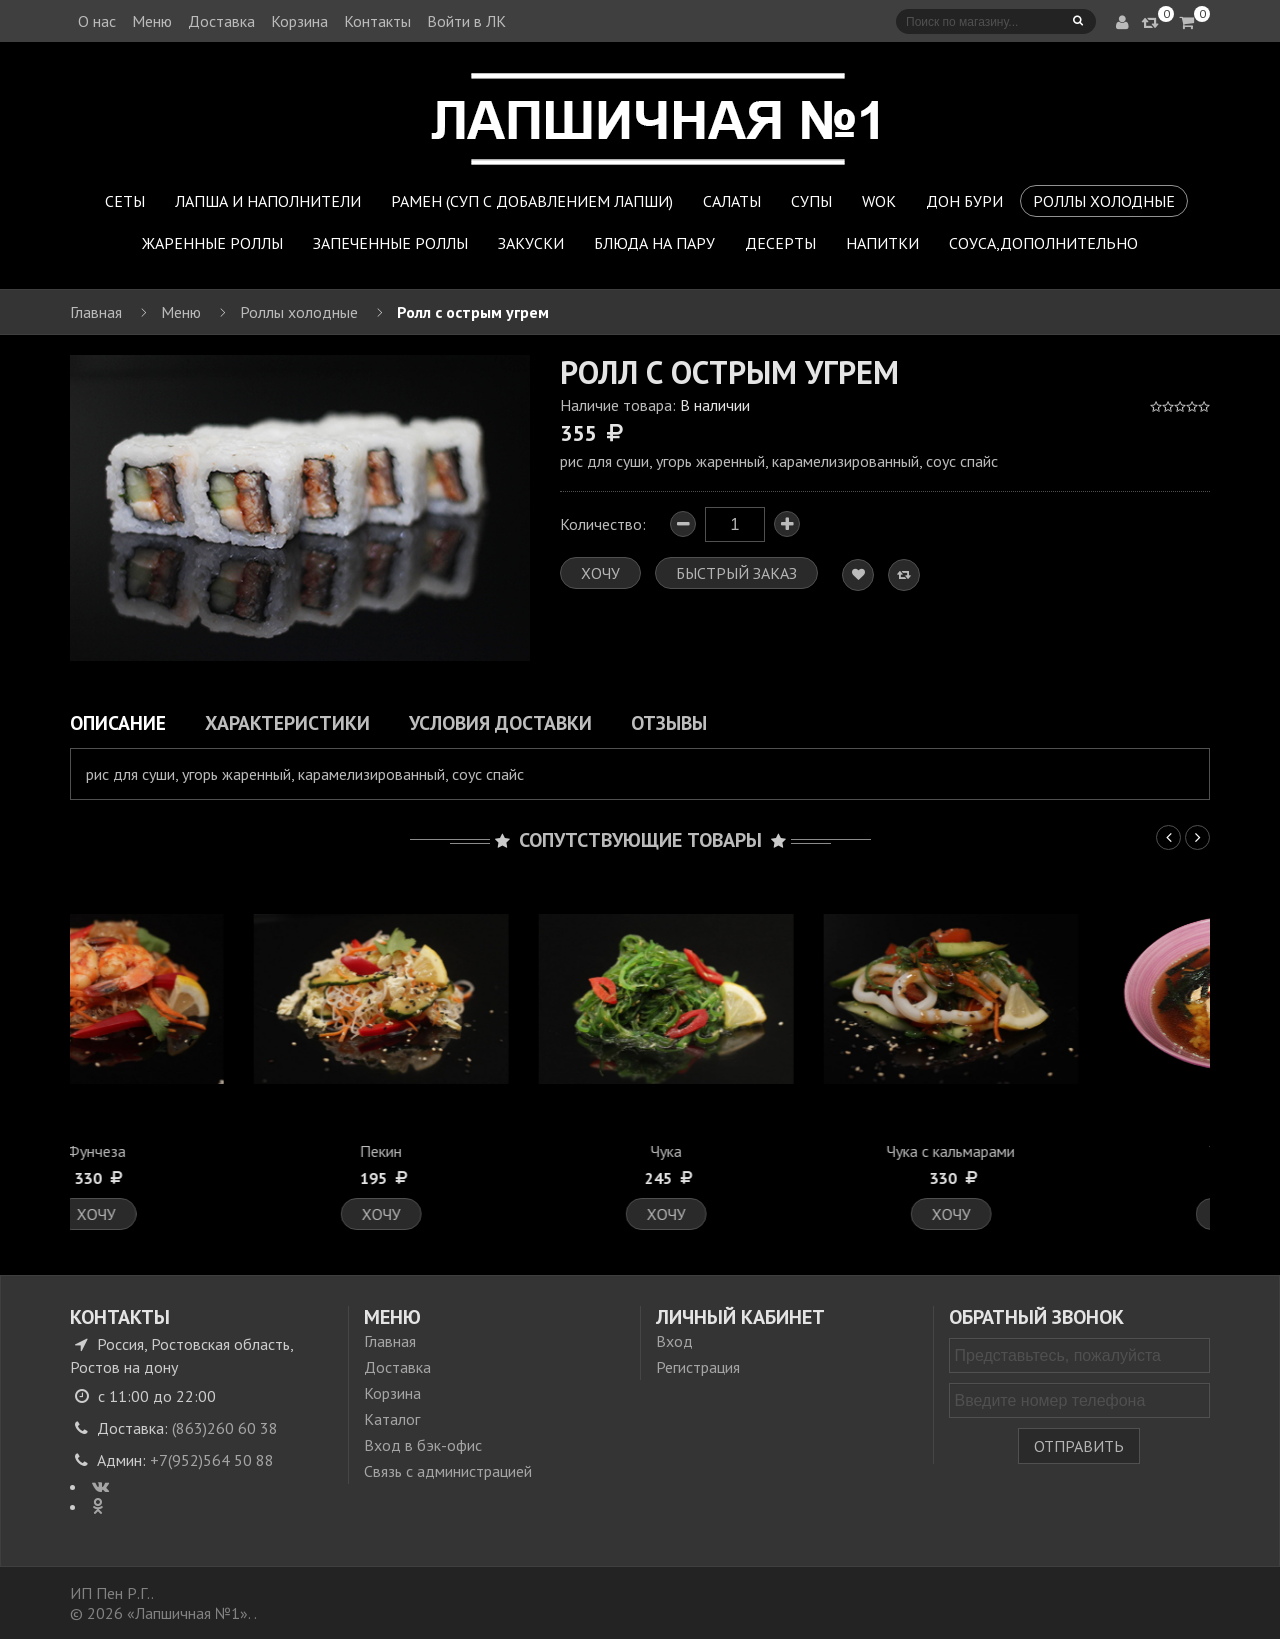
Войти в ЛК (466, 21)
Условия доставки (500, 722)
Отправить (1079, 1446)
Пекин (498, 1151)
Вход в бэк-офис (423, 1445)
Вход (674, 1341)
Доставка (221, 21)
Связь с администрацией (448, 1471)
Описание (118, 722)
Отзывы (669, 722)
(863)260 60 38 (225, 1428)
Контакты (377, 21)
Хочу (212, 1214)
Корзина (299, 21)
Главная (390, 1341)
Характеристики (287, 722)
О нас (97, 21)
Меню (152, 21)
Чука (782, 1151)
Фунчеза (212, 1151)
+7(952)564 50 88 (212, 1460)
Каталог (392, 1419)
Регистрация (698, 1367)
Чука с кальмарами (1068, 1151)
